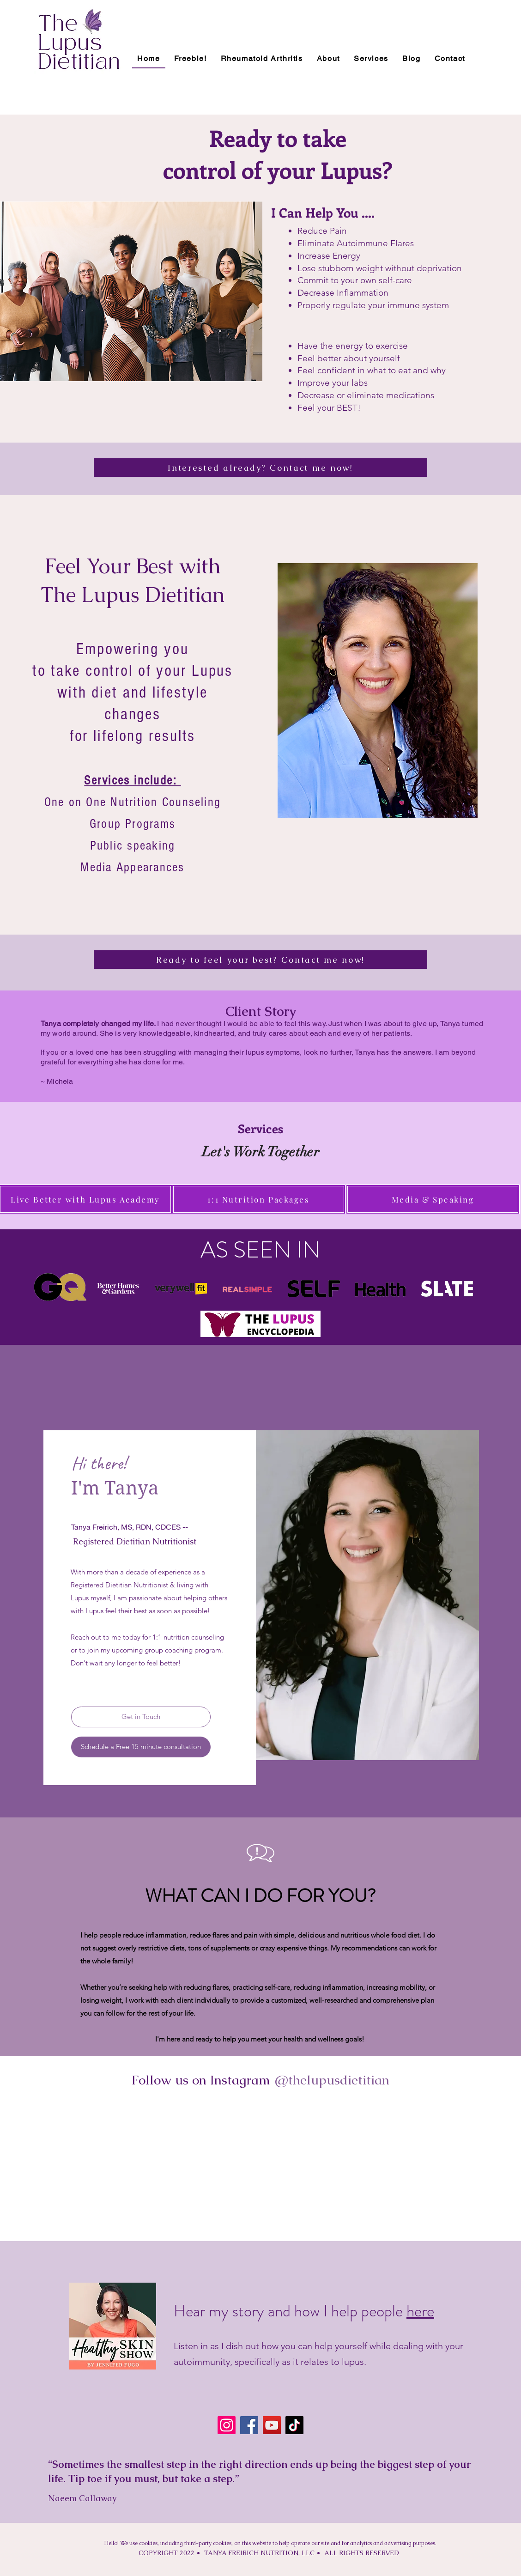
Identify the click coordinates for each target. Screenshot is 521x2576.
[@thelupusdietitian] (331, 2080)
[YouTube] (272, 2425)
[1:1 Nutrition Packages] (258, 1199)
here (420, 2310)
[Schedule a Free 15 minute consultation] (141, 1747)
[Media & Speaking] (433, 1199)
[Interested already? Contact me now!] (260, 467)
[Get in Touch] (141, 1717)
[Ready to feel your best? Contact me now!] (260, 959)
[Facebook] (249, 2425)
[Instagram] (227, 2425)
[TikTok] (294, 2425)
